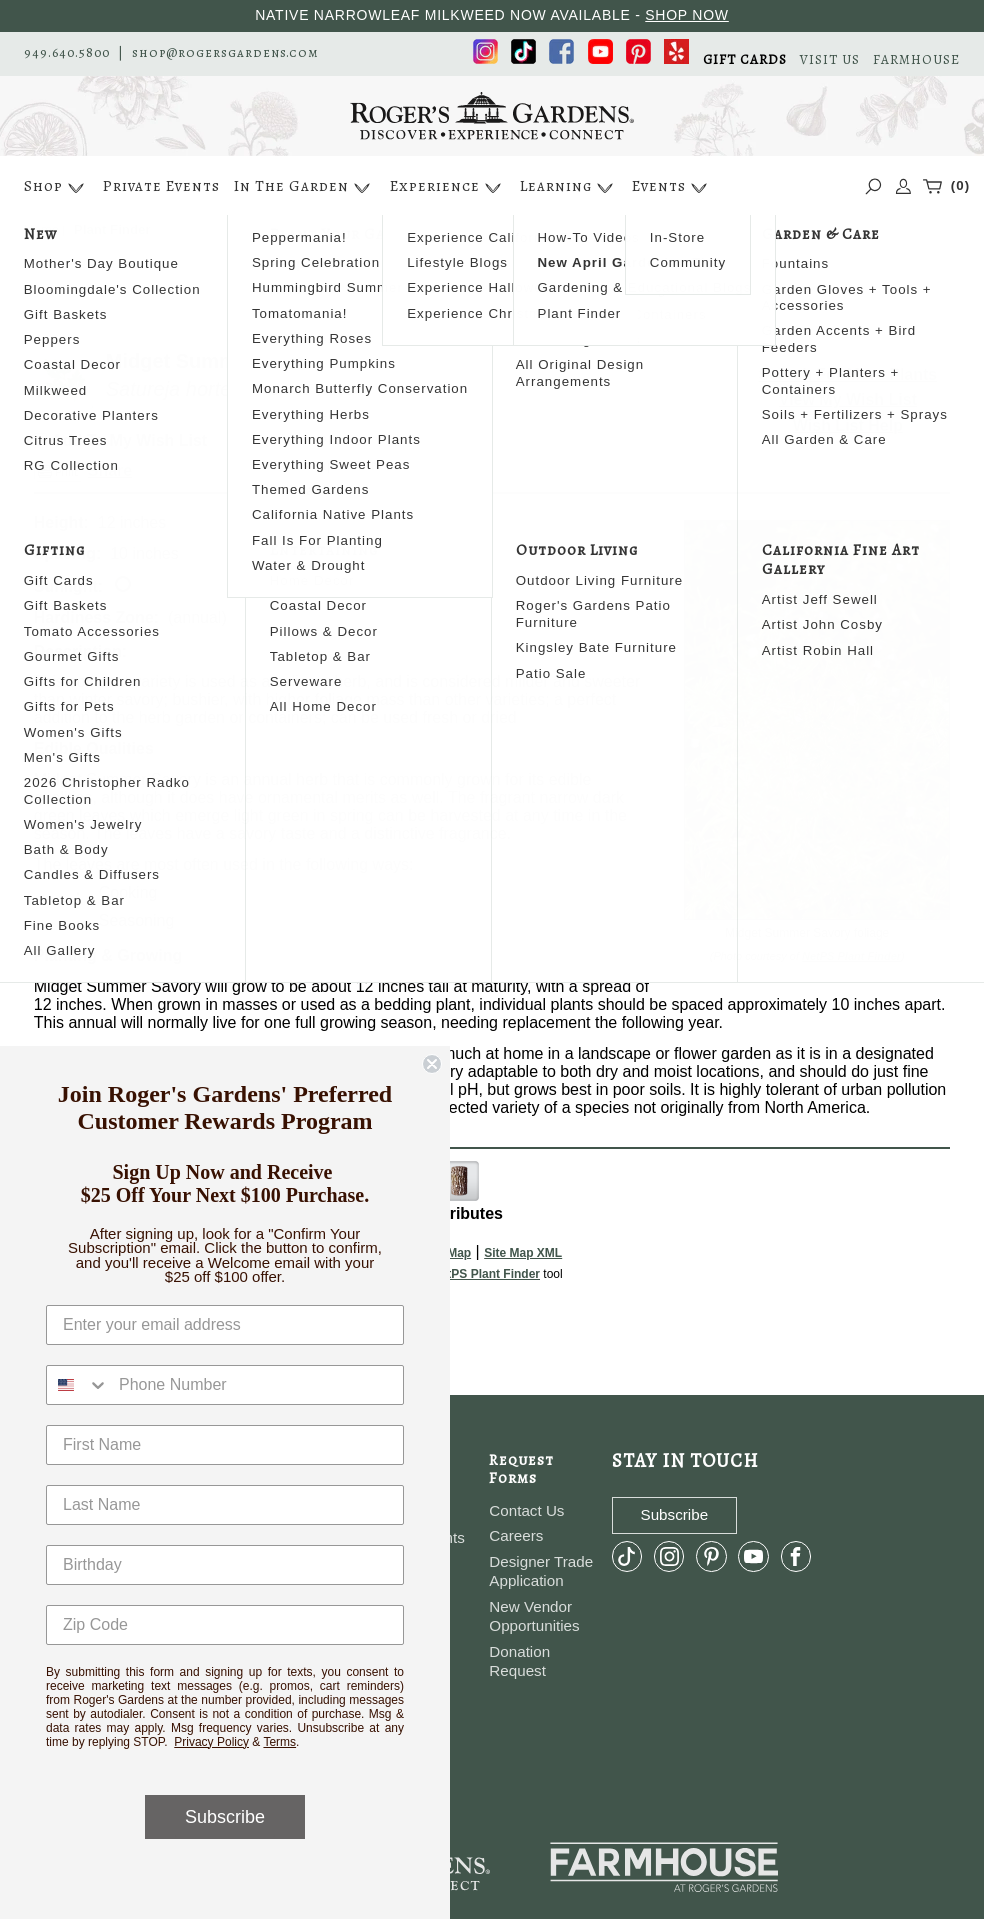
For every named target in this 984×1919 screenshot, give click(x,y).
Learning (569, 188)
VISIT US (830, 59)
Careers (516, 1535)
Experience (448, 188)
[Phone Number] (256, 1385)
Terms (279, 1742)
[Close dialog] (432, 1064)
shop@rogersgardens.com (225, 52)
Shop (56, 188)
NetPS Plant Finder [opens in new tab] (486, 1274)
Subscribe (225, 1817)
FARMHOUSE (916, 59)
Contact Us (526, 1510)
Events (672, 188)
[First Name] (225, 1445)
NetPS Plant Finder (851, 956)
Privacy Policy (211, 1742)
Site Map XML (523, 1253)
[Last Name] (225, 1505)
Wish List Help (848, 425)
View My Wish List (848, 399)
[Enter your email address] (225, 1325)
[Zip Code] (225, 1625)
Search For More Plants (848, 374)
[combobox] (78, 1385)
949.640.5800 (67, 52)
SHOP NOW (687, 15)
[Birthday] (225, 1565)
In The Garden (304, 188)
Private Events (161, 186)
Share (110, 470)
